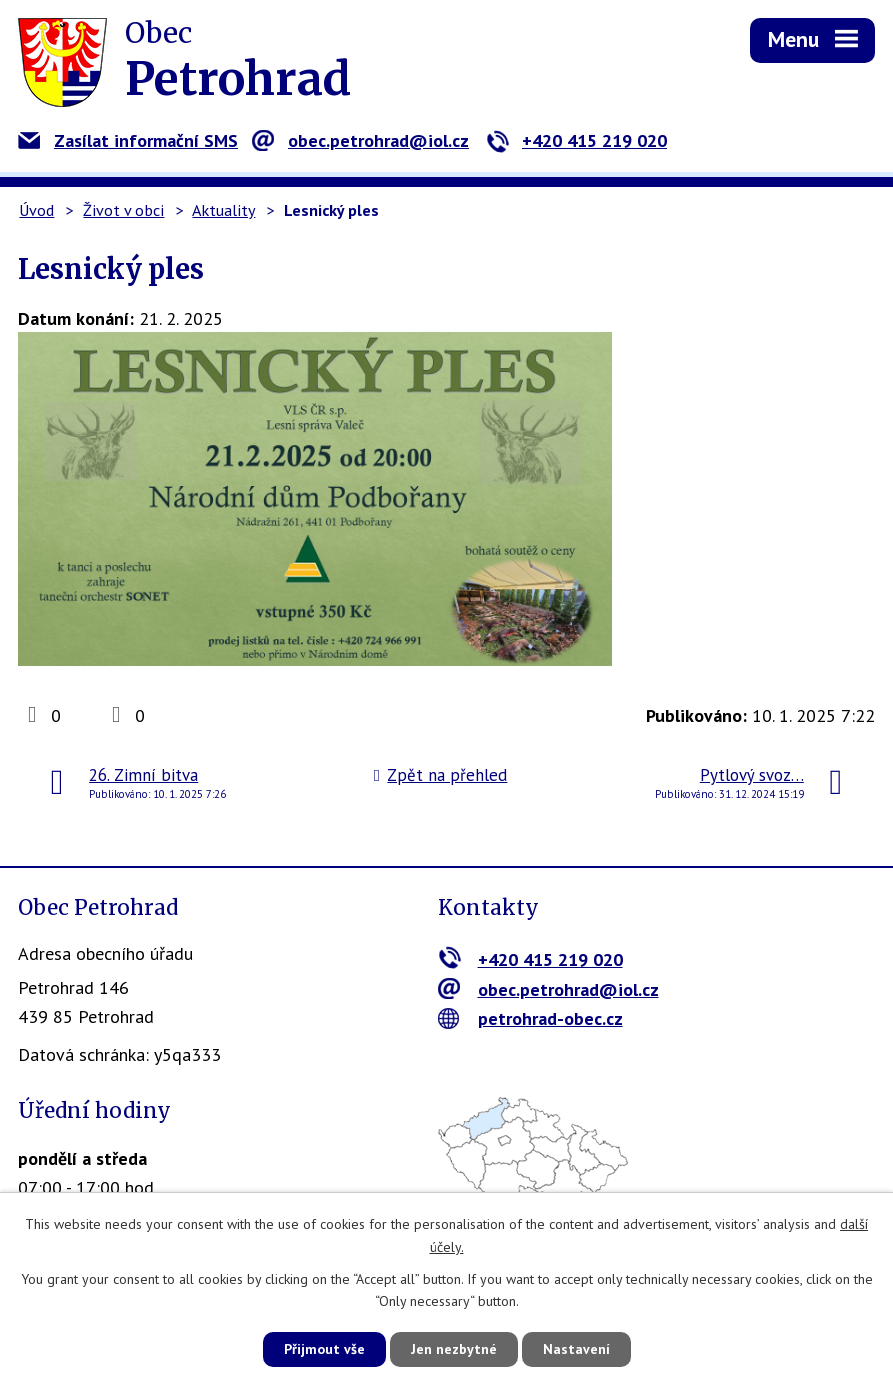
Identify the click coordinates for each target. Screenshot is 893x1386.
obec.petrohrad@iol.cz (360, 140)
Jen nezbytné (454, 1349)
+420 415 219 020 (576, 140)
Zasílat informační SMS (128, 140)
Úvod (36, 210)
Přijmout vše (324, 1349)
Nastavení (576, 1349)
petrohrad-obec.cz (530, 1018)
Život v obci (123, 210)
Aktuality (223, 210)
